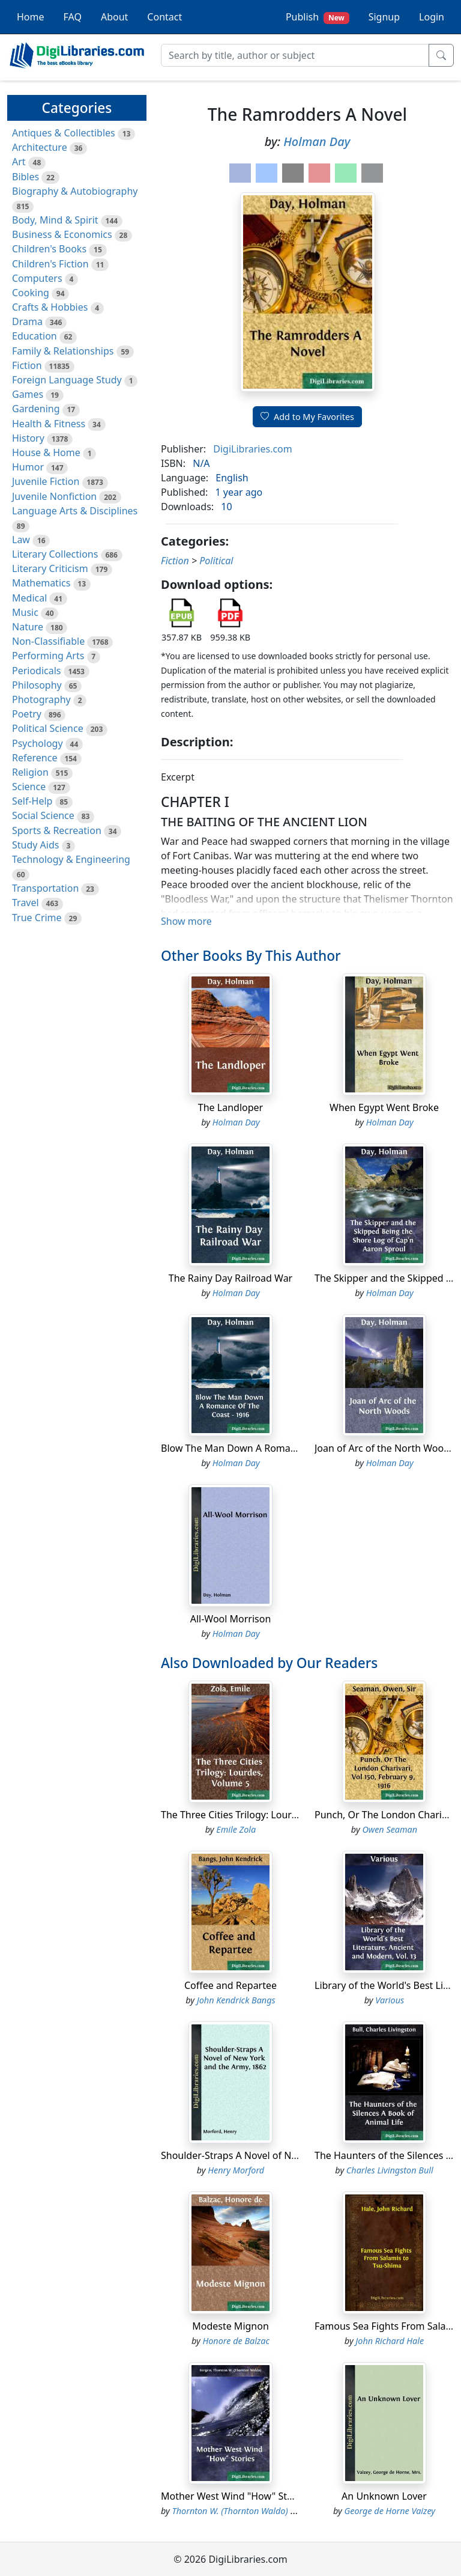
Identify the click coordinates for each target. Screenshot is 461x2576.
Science (29, 786)
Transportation (45, 888)
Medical (29, 597)
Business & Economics (62, 234)
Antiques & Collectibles (63, 132)
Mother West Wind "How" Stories (235, 2496)
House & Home (46, 452)
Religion (30, 772)
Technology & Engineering (71, 859)
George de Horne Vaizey (389, 2511)
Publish (317, 17)
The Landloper (230, 1107)
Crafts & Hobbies (50, 307)
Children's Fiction (50, 263)
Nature (27, 626)
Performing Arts (48, 655)
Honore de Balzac (236, 2340)
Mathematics (41, 582)
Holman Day (316, 141)
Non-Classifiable (48, 641)
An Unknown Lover (384, 2496)
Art (19, 161)
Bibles (25, 176)
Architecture (39, 147)
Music (25, 612)
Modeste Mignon (230, 2326)
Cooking (30, 292)
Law (21, 539)
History (28, 438)
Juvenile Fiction (45, 481)
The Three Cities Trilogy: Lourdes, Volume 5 (258, 1814)
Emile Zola (236, 1829)
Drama (27, 321)
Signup (384, 16)
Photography (41, 699)
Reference (34, 757)
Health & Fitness (48, 423)
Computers (37, 278)
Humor (28, 466)
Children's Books (49, 248)
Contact (164, 16)
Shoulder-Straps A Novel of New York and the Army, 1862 (289, 2155)
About (114, 16)
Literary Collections (55, 554)
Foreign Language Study (67, 379)
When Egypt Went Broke (384, 1107)
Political (216, 560)
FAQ (73, 16)
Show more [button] (186, 921)
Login (431, 16)
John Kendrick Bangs (236, 2000)
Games (27, 394)
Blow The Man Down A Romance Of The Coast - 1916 (279, 1448)
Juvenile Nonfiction (54, 496)
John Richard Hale (389, 2340)
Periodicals (36, 670)
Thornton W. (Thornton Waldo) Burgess (246, 2511)
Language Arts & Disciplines (74, 510)
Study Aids (35, 844)
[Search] (295, 55)
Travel (25, 902)
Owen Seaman (389, 1829)
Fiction (27, 365)
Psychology (37, 743)
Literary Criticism (50, 568)
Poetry (26, 713)
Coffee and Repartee (230, 1985)
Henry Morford (236, 2170)
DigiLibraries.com (252, 448)
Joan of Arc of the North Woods (384, 1448)
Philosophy (37, 685)
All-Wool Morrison (230, 1618)
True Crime (37, 917)
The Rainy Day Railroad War (230, 1278)
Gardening (36, 408)
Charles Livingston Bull (389, 2170)
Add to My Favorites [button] (307, 416)
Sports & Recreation (56, 830)
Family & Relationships (62, 351)
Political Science (47, 728)
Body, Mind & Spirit (55, 220)
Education (34, 336)
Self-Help (32, 801)
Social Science (43, 815)
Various (389, 2000)
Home (30, 16)
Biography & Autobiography (74, 191)
